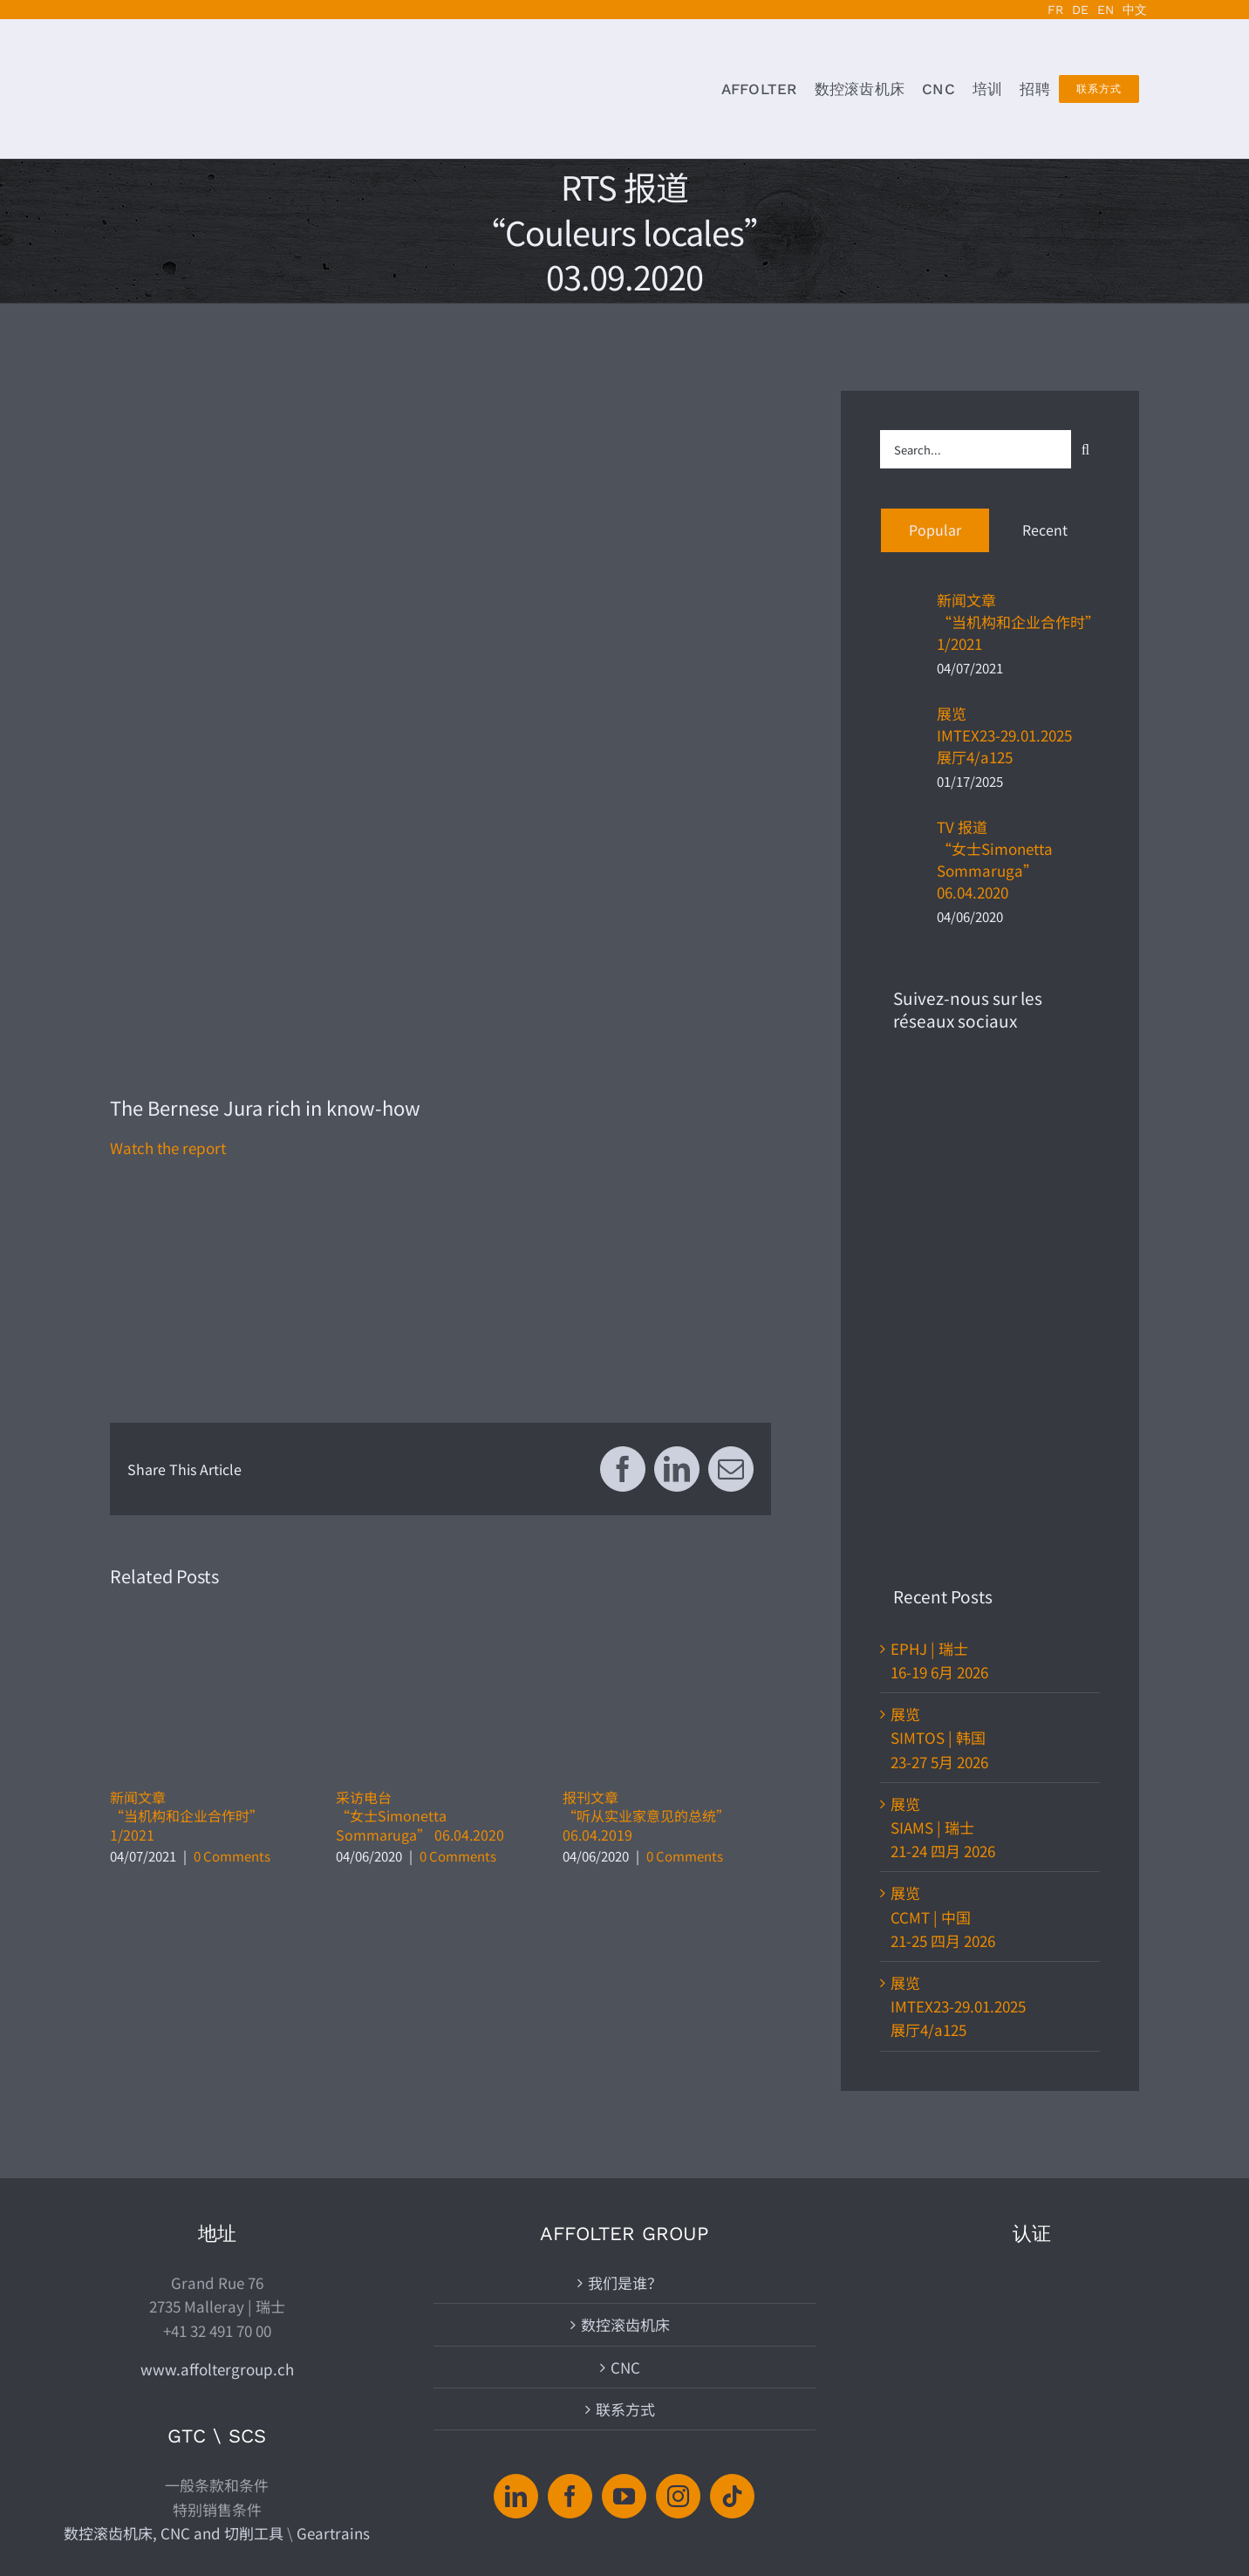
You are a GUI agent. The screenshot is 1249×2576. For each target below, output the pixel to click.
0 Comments (232, 1856)
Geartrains (333, 2315)
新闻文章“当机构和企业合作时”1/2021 (186, 1816)
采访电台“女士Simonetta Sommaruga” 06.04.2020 (420, 1816)
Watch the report (168, 1147)
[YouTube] (624, 2278)
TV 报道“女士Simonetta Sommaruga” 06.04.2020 (995, 859)
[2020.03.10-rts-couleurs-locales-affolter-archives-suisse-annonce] (440, 721)
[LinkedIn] (516, 2278)
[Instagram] (678, 2278)
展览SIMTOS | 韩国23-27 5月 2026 (939, 1284)
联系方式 (625, 2191)
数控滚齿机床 (625, 2107)
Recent (1045, 529)
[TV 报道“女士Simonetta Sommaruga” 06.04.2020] (902, 861)
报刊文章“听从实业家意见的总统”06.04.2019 (646, 1816)
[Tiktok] (732, 2278)
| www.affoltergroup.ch (744, 2512)
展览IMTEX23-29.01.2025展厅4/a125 (1004, 735)
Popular (935, 529)
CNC (625, 2149)
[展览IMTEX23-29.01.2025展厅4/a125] (902, 737)
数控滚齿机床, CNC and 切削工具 (173, 2315)
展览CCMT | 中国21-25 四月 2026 (943, 1463)
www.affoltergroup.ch (217, 2151)
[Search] (1085, 449)
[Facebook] (570, 2278)
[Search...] (975, 449)
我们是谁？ (625, 2065)
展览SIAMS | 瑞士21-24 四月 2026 (943, 1374)
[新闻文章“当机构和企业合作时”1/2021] (902, 623)
